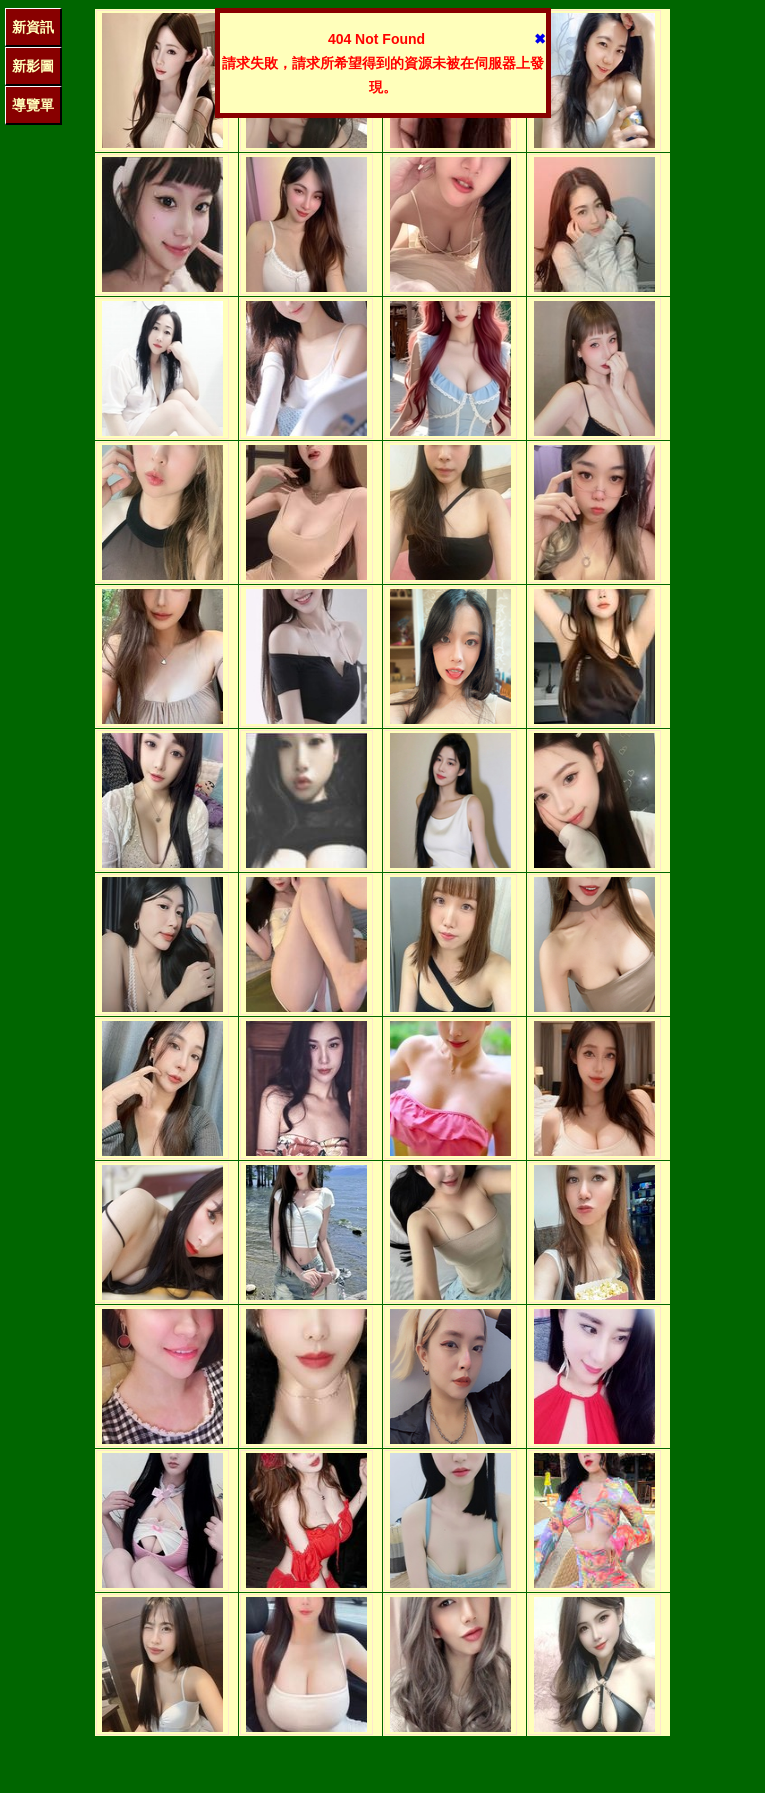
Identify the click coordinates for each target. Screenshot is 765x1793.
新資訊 (33, 27)
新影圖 (33, 66)
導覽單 (33, 105)
